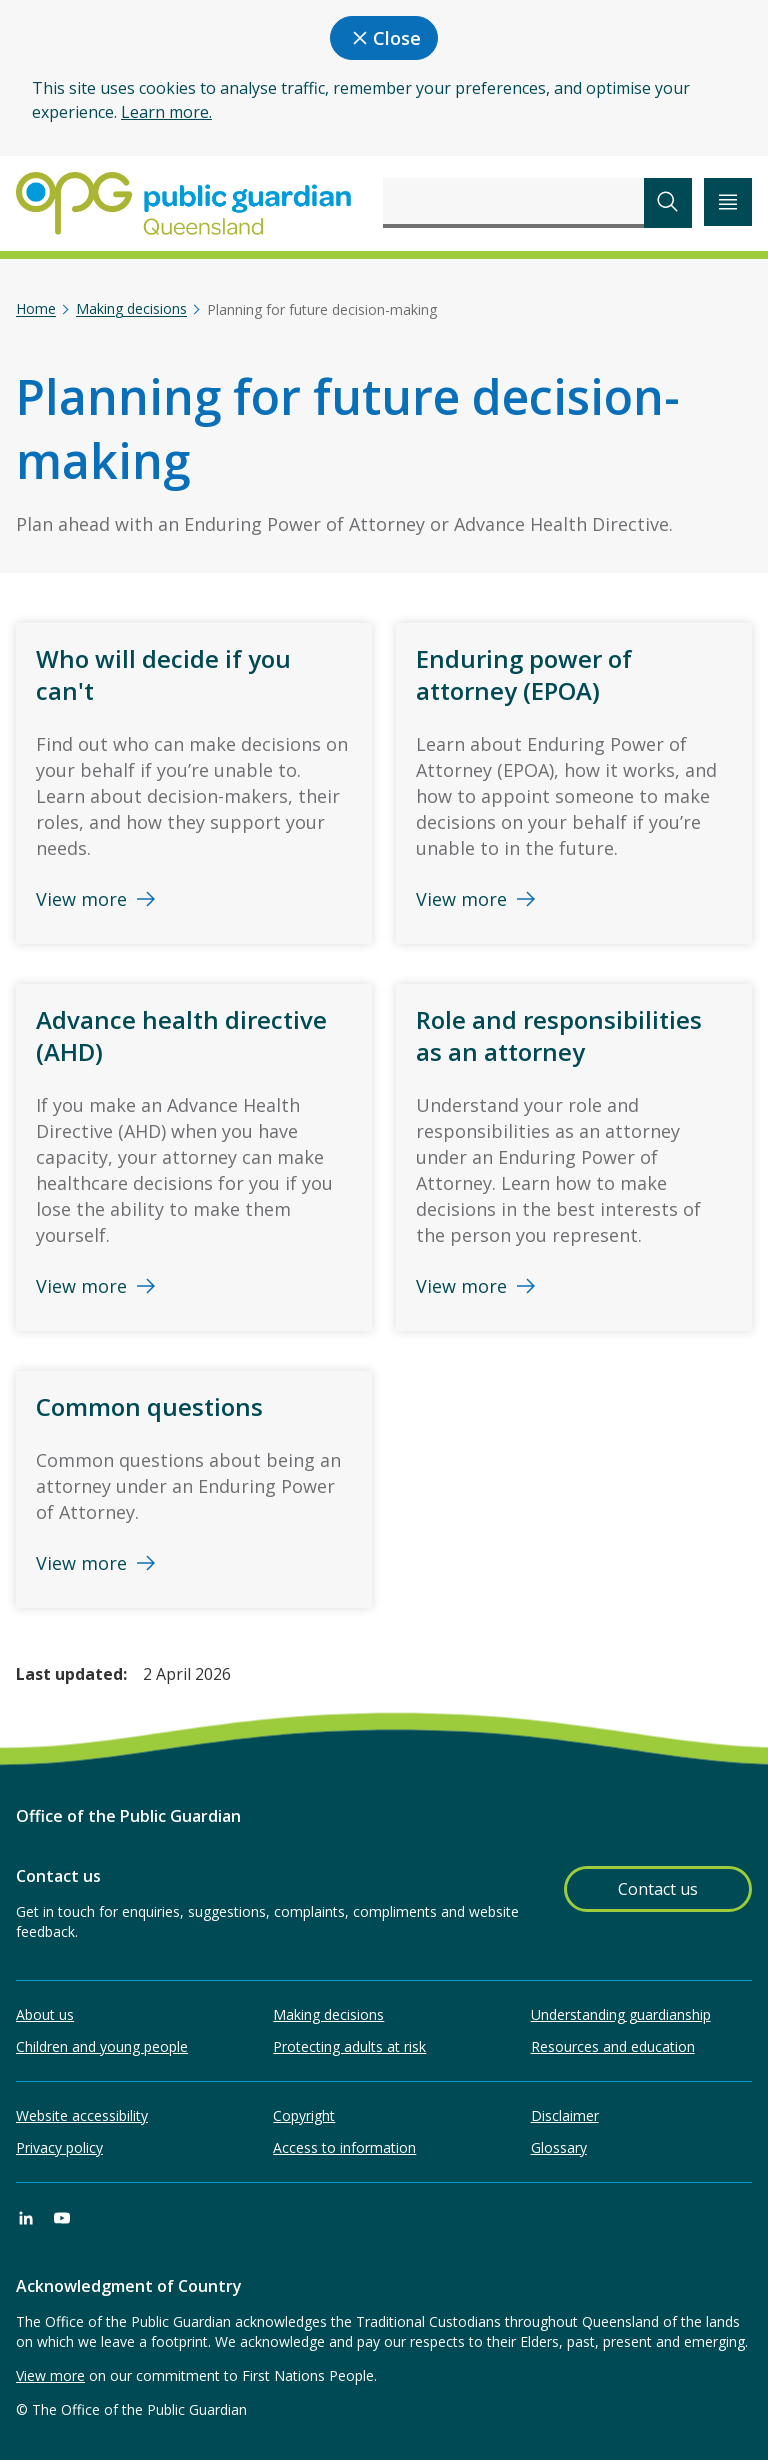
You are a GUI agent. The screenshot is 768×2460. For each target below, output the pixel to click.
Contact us (658, 1889)
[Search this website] (513, 203)
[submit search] (668, 203)
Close (384, 38)
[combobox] (513, 203)
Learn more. (166, 112)
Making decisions (131, 309)
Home (36, 309)
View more (50, 2375)
